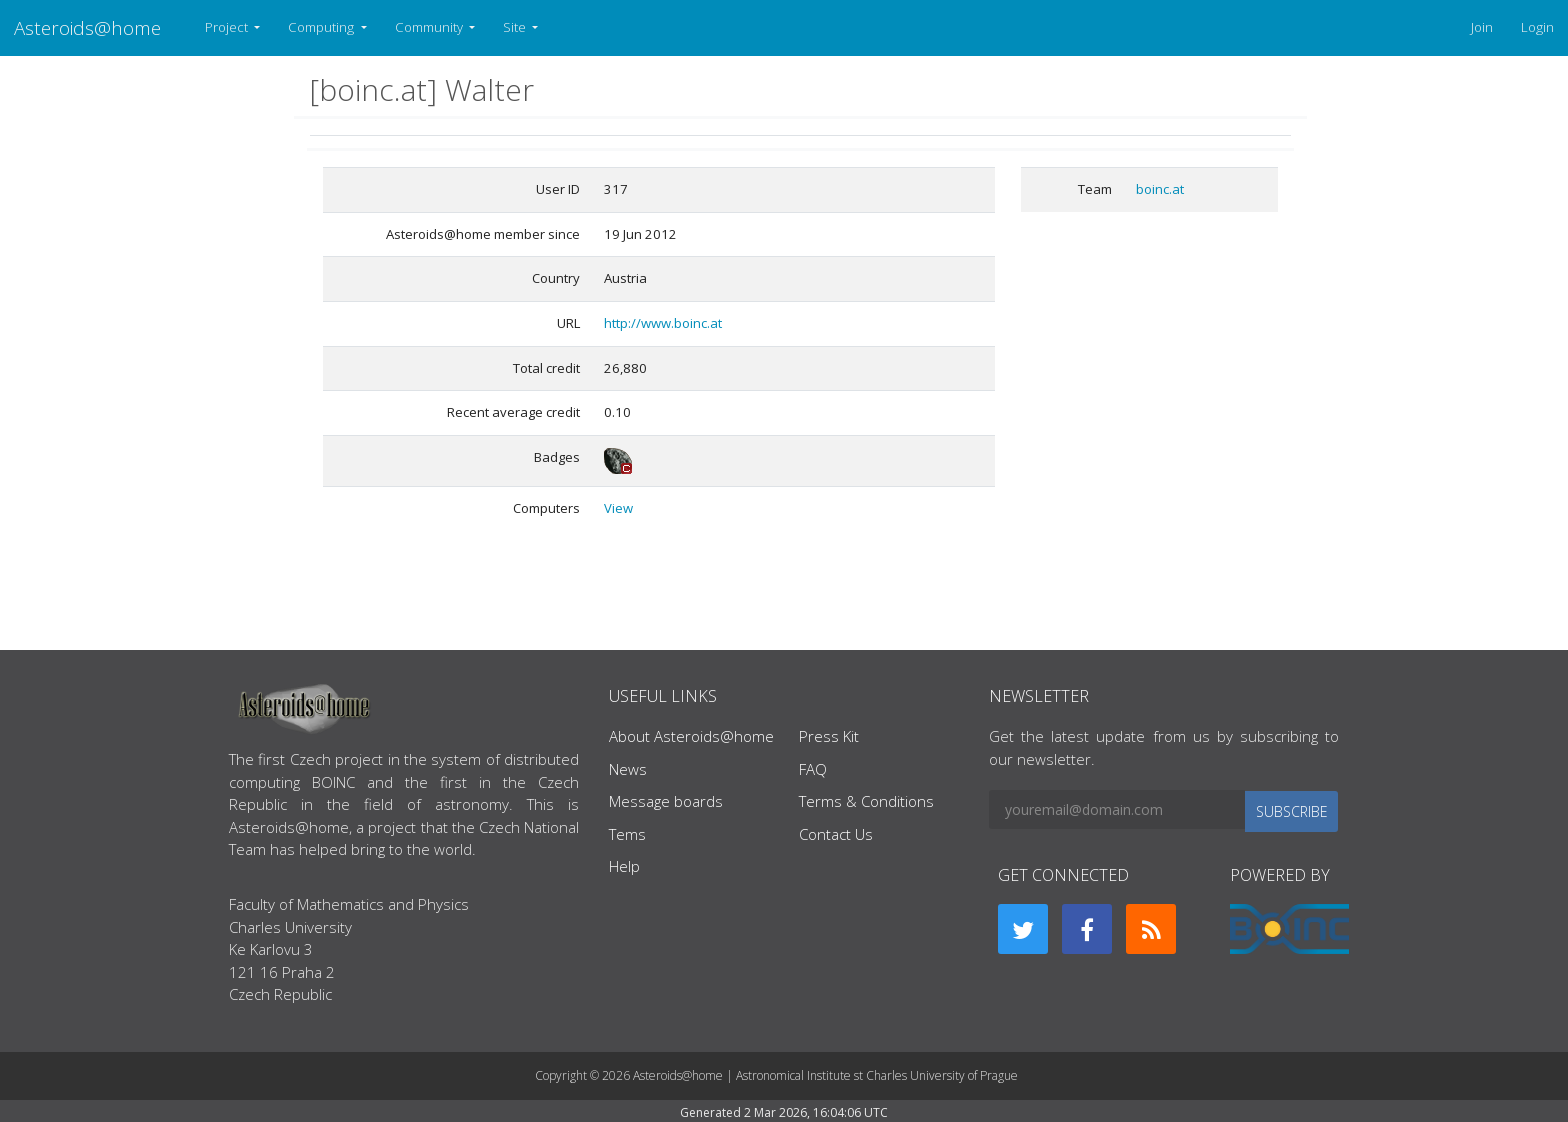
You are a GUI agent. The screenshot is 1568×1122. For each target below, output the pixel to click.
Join (1482, 27)
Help (624, 866)
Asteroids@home (87, 27)
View (618, 508)
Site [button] (516, 27)
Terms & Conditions (866, 801)
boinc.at (1160, 189)
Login (1537, 27)
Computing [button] (322, 27)
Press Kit (829, 736)
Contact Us (836, 834)
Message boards (666, 801)
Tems (627, 834)
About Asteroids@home (691, 736)
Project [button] (228, 27)
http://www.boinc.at (663, 323)
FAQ (813, 769)
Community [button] (430, 27)
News (628, 769)
